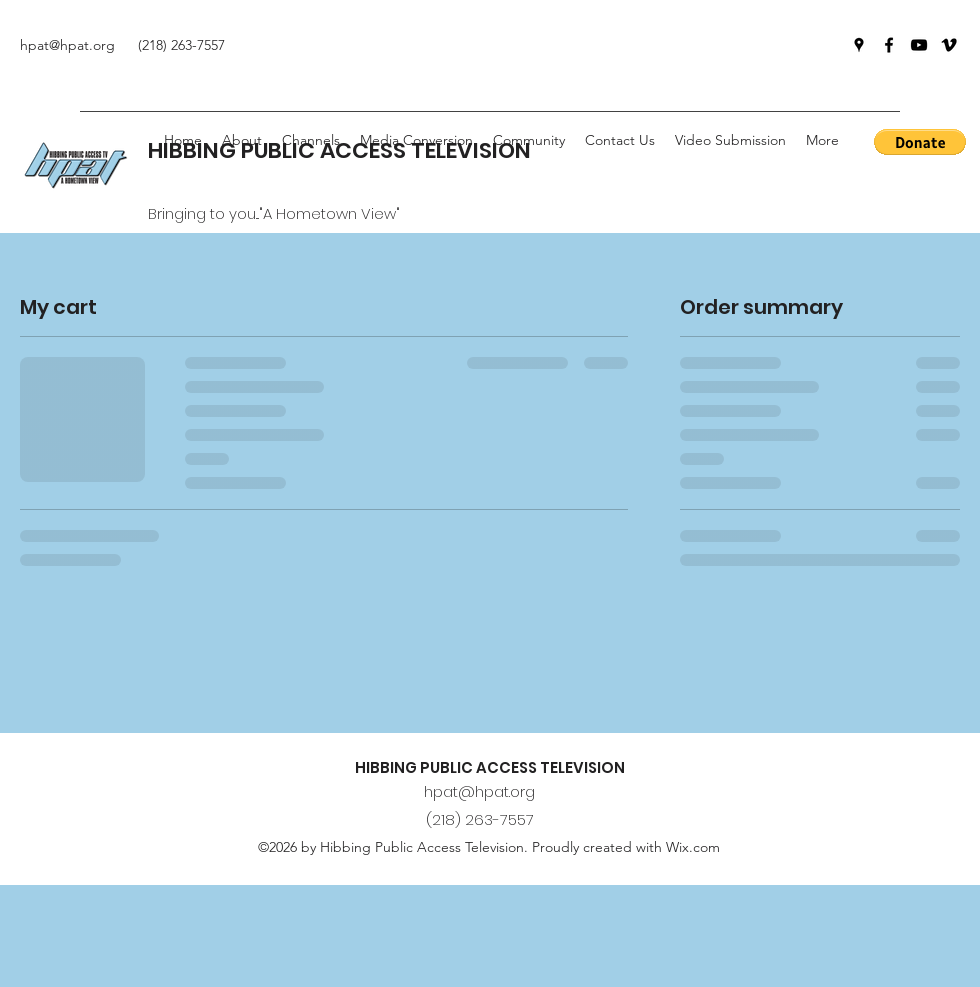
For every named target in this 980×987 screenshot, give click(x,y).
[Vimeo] (949, 45)
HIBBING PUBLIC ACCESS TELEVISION (490, 767)
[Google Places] (859, 45)
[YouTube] (919, 45)
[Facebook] (889, 45)
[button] (529, 140)
